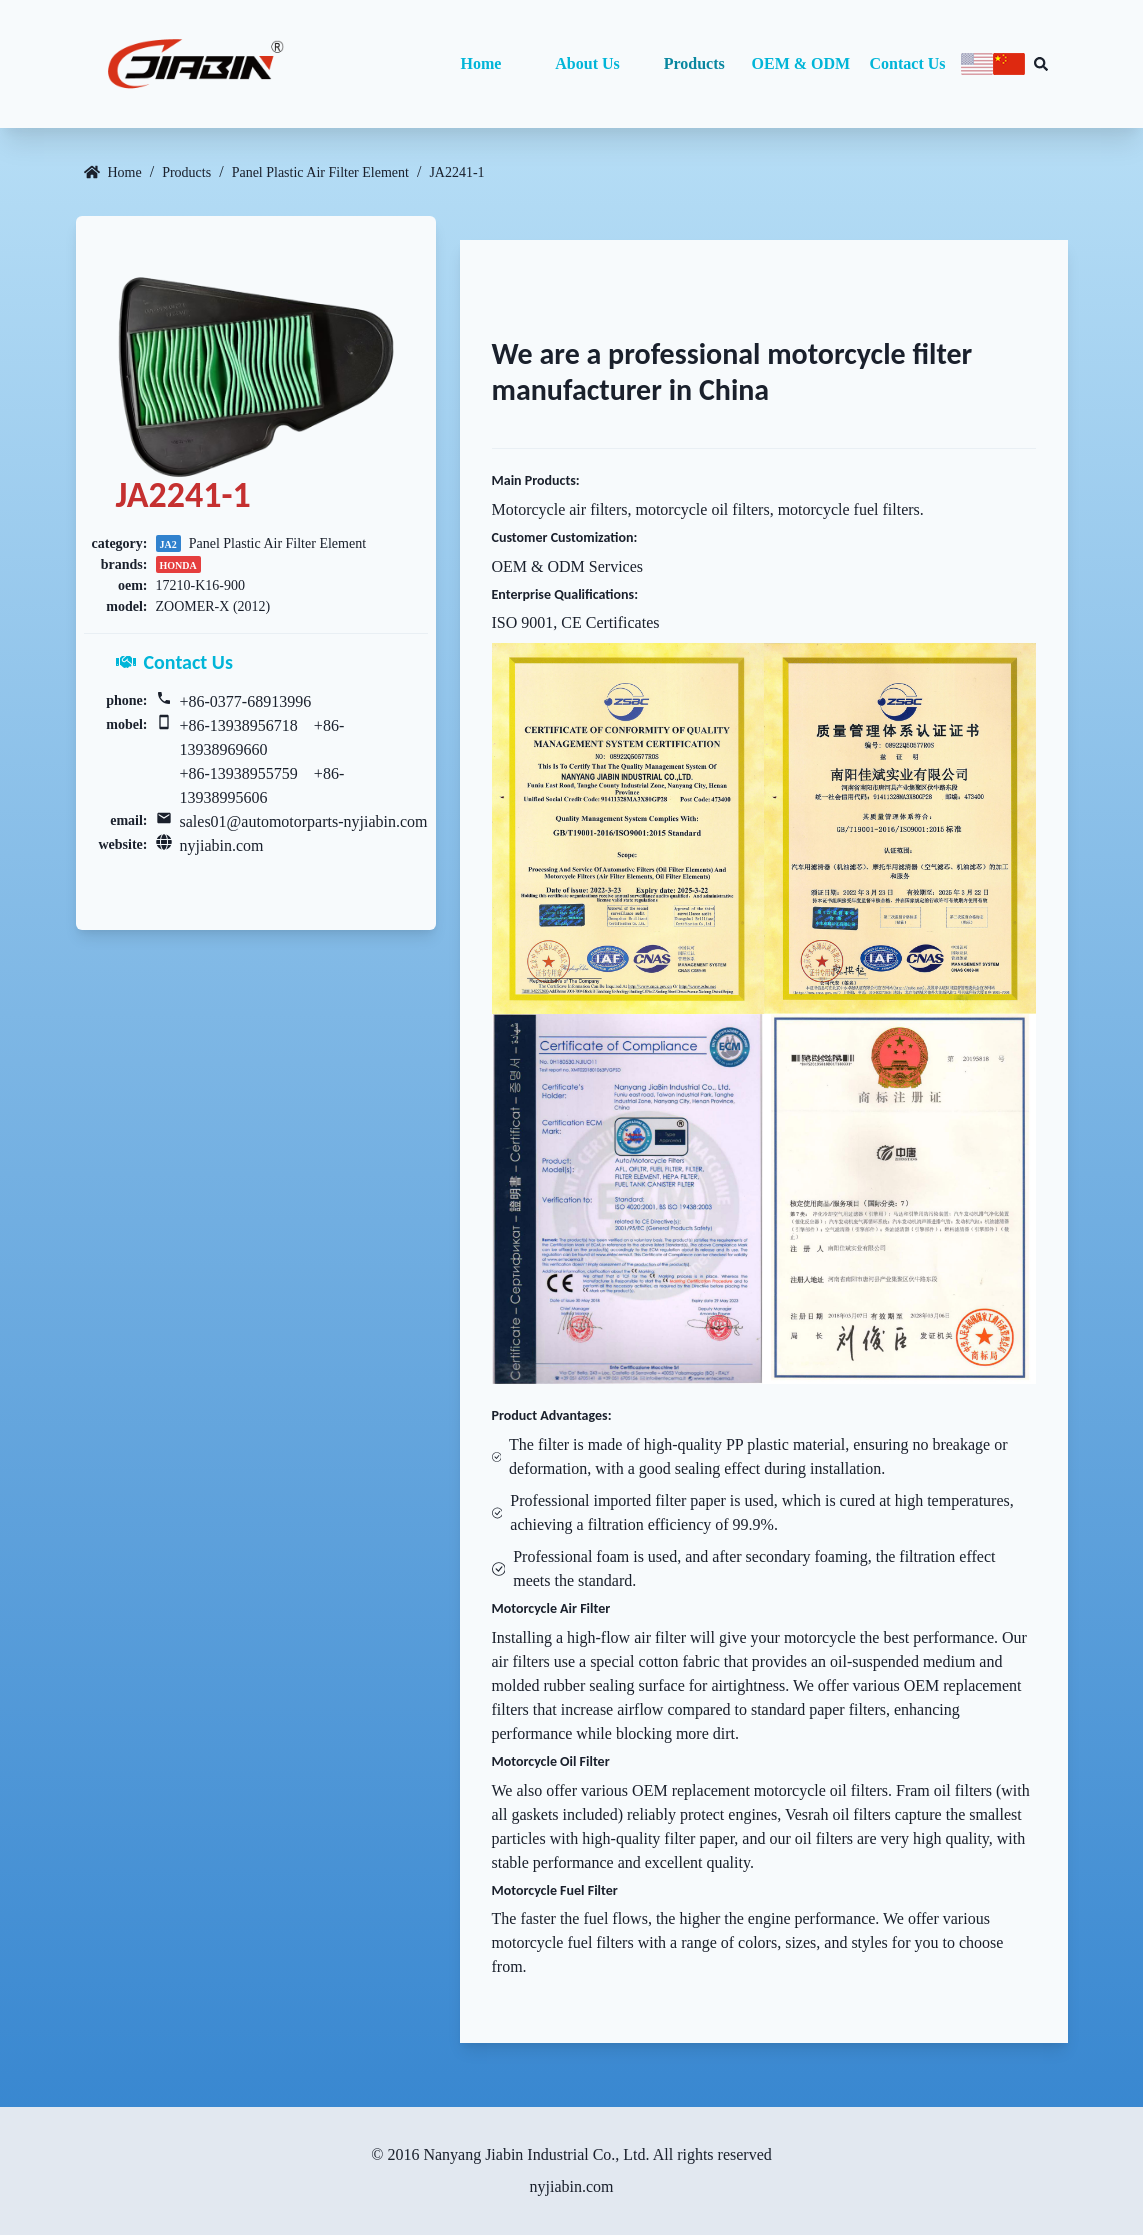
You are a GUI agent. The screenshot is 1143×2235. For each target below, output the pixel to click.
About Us (587, 63)
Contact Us (908, 63)
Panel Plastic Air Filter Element (320, 172)
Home (480, 63)
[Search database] (1041, 64)
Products (694, 63)
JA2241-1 (456, 172)
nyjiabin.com (222, 845)
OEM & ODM (801, 63)
